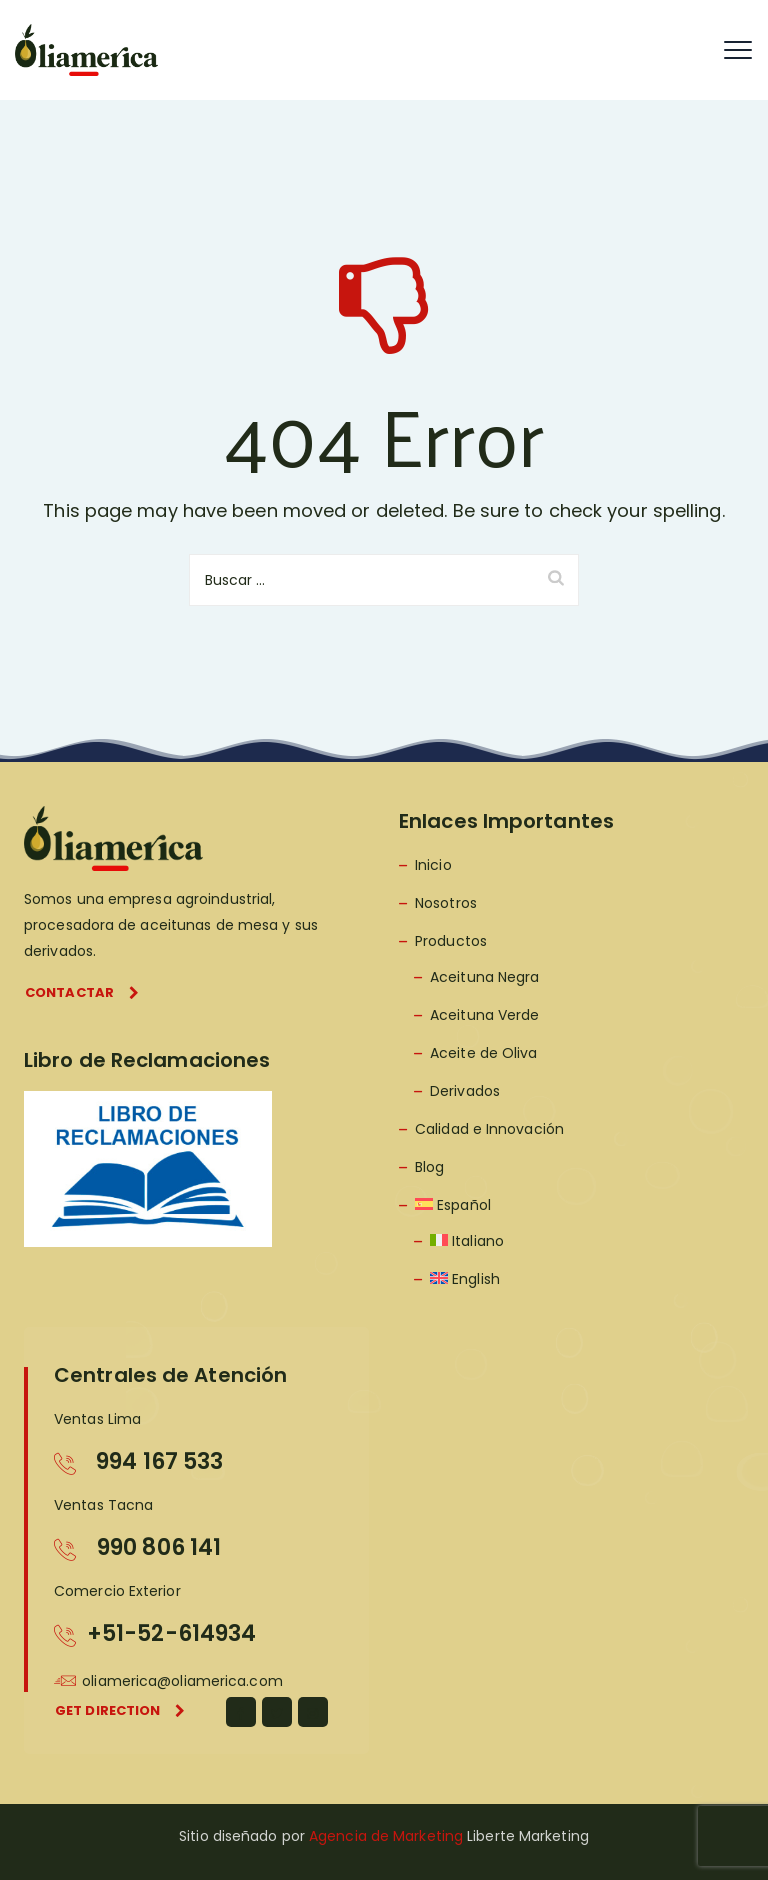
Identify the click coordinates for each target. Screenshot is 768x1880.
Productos (451, 941)
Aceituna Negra (484, 977)
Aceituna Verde (484, 1015)
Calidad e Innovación (489, 1129)
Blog (429, 1167)
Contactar (82, 992)
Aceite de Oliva (484, 1053)
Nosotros (446, 903)
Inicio (433, 865)
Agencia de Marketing (386, 1836)
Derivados (465, 1091)
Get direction (120, 1710)
